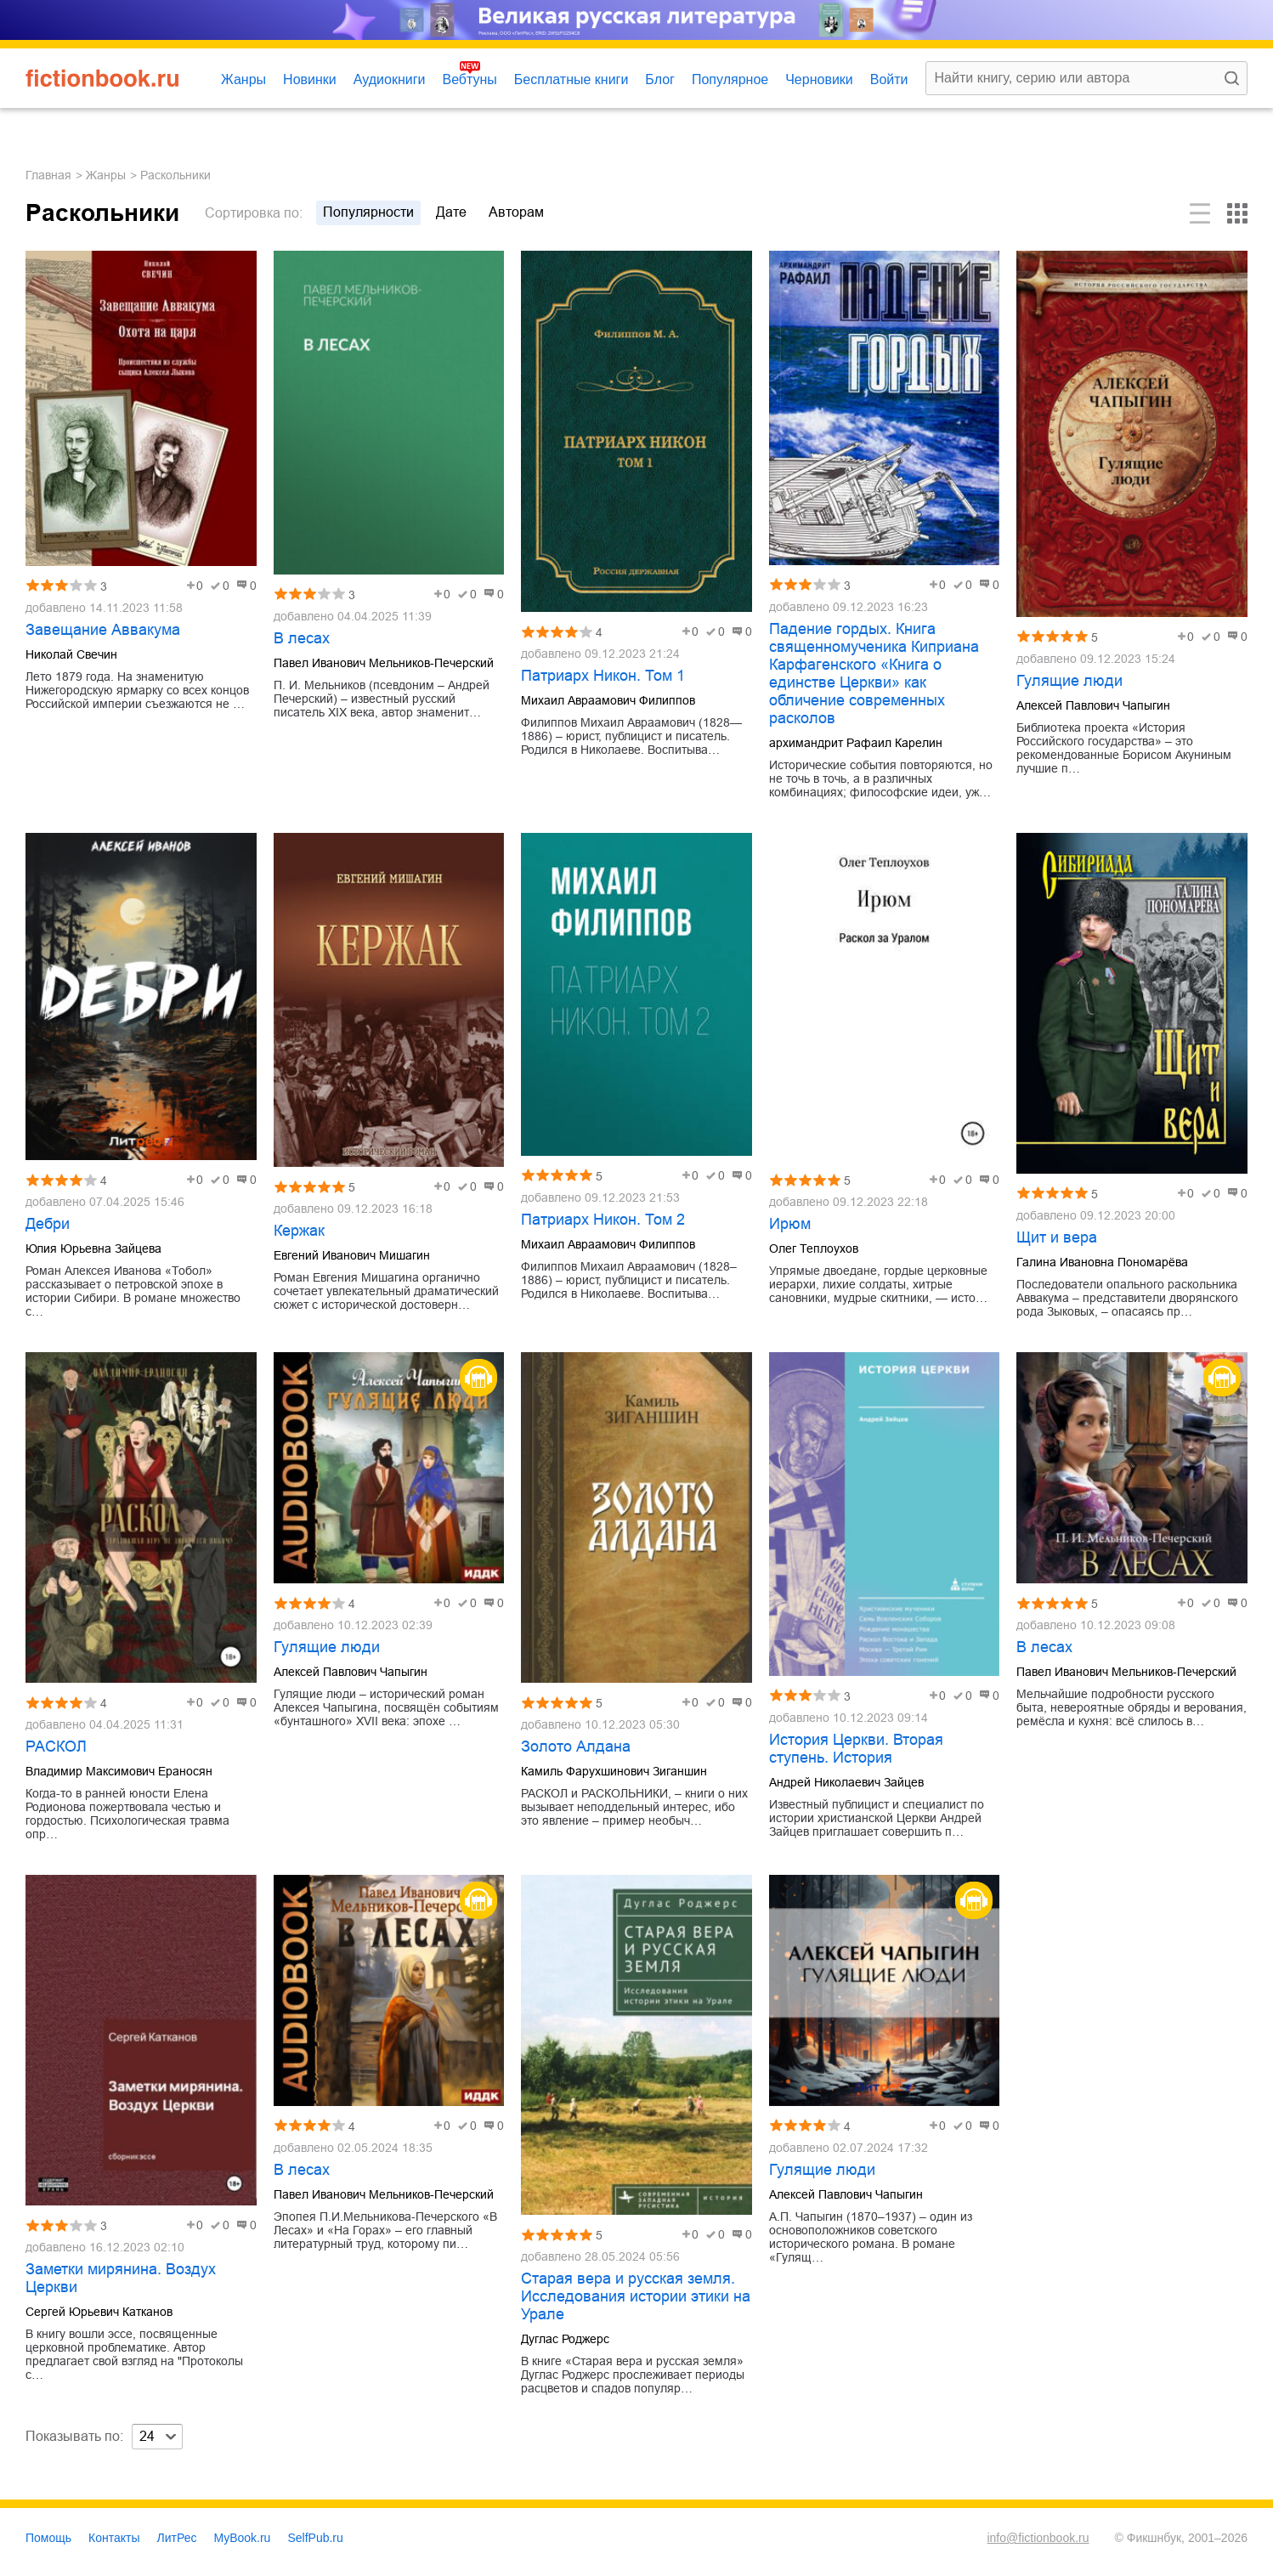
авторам (516, 212)
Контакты (113, 2538)
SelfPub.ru (314, 2538)
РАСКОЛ (56, 1746)
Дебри (47, 1223)
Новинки (310, 79)
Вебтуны (469, 79)
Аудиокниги (390, 79)
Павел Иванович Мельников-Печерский (384, 663)
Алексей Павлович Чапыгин (1093, 705)
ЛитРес (177, 2538)
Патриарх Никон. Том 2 (603, 1219)
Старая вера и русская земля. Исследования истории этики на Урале (635, 2296)
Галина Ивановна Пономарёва (1102, 1262)
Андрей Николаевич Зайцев (846, 1782)
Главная (48, 175)
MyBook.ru (242, 2538)
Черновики (819, 79)
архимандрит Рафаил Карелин (855, 743)
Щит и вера (1056, 1237)
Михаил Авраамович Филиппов (608, 700)
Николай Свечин (71, 654)
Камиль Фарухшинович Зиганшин (614, 1771)
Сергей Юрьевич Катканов (99, 2311)
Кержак (299, 1230)
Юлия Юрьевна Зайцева (93, 1248)
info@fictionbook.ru (1038, 2538)
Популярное (730, 79)
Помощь (48, 2538)
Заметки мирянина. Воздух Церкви (120, 2278)
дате (451, 212)
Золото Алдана (576, 1746)
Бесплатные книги (571, 79)
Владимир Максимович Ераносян (118, 1771)
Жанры (243, 79)
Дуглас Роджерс (565, 2339)
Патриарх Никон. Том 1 (603, 675)
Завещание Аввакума (102, 629)
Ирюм (790, 1223)
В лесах (302, 638)
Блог (660, 79)
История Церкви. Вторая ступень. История (856, 1748)
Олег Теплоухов (813, 1248)
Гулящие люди (1069, 680)
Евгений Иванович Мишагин (352, 1255)
